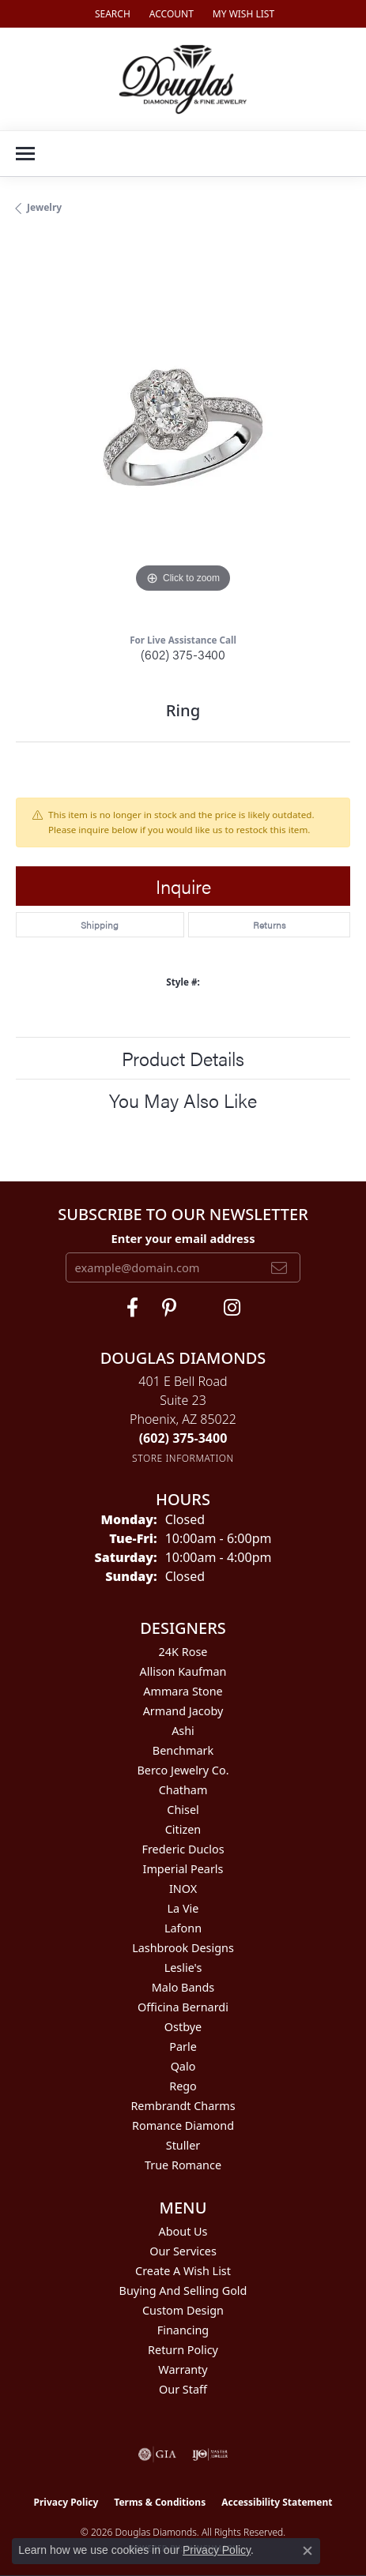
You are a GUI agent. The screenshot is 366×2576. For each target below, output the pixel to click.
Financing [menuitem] (183, 2330)
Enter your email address (183, 1238)
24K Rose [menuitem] (183, 1651)
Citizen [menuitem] (183, 1829)
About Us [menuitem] (183, 2231)
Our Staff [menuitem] (183, 2389)
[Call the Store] (183, 1438)
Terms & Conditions (160, 2502)
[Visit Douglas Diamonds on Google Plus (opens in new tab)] (232, 1307)
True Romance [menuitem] (183, 2164)
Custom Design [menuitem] (183, 2310)
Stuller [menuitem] (183, 2145)
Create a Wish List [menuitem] (183, 2270)
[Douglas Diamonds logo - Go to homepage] (183, 79)
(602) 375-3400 (183, 654)
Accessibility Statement (276, 2502)
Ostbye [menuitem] (183, 2026)
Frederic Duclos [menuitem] (182, 1849)
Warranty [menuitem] (182, 2369)
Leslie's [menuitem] (183, 1967)
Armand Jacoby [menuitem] (183, 1710)
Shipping (100, 925)
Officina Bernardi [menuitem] (183, 2007)
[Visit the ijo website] (210, 2454)
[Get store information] (183, 1458)
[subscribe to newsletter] (279, 1267)
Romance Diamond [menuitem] (183, 2125)
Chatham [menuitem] (183, 1789)
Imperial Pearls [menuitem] (183, 1868)
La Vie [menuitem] (183, 1908)
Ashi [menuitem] (183, 1730)
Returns (269, 925)
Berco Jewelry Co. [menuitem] (182, 1770)
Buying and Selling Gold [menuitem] (183, 2290)
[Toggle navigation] (25, 153)
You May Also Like (183, 1100)
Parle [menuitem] (183, 2046)
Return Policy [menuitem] (183, 2349)
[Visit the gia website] (157, 2454)
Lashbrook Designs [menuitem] (183, 1947)
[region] (183, 430)
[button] (111, 14)
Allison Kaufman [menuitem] (183, 1671)
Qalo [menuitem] (183, 2066)
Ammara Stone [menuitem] (182, 1691)
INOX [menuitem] (183, 1888)
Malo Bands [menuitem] (183, 1987)
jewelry (44, 207)
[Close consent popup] (307, 2550)
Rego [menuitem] (183, 2085)
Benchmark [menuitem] (183, 1750)
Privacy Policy (66, 2502)
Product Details (183, 1058)
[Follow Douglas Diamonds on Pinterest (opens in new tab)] (169, 1307)
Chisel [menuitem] (182, 1809)
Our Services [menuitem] (183, 2251)
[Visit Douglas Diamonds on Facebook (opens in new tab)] (132, 1307)
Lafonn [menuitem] (183, 1928)
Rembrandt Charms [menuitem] (182, 2105)
